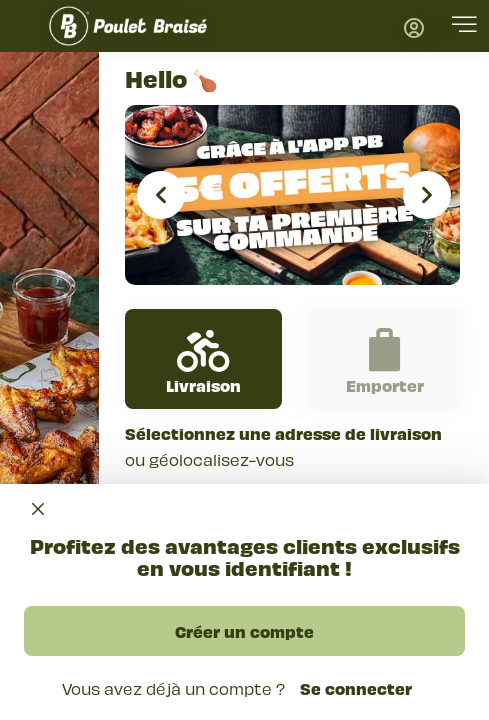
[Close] (38, 509)
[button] (464, 27)
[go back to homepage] (128, 26)
